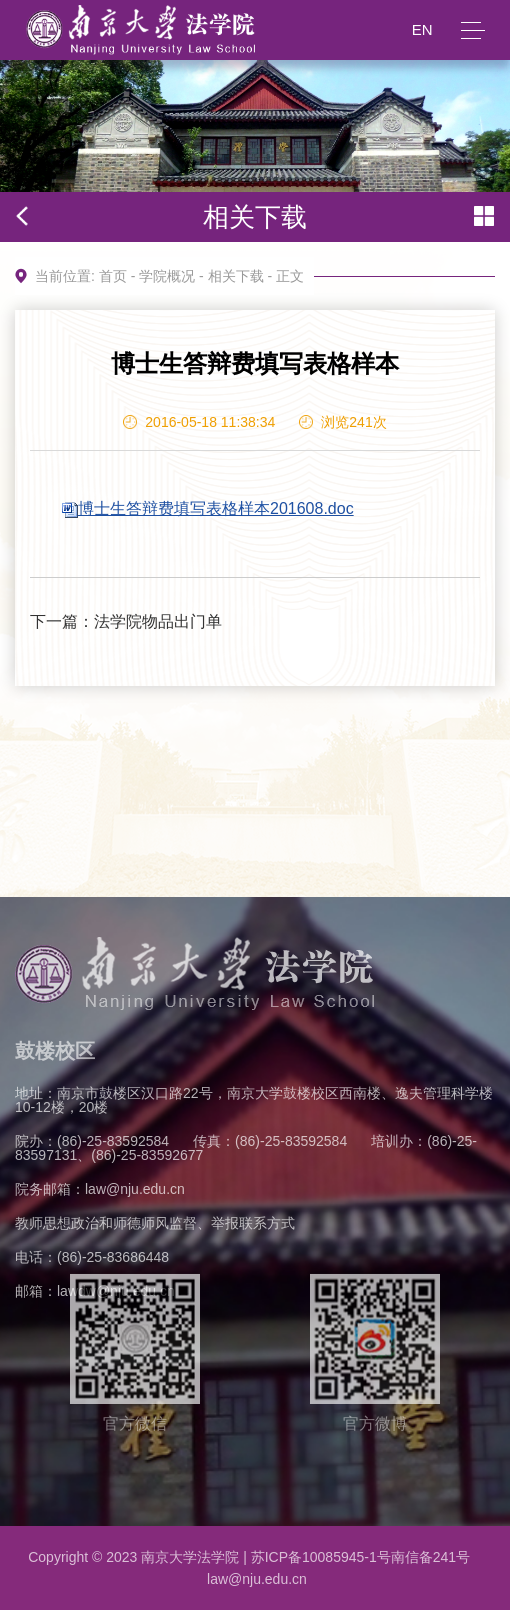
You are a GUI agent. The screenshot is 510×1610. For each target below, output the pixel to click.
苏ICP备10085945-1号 (321, 1557)
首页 (113, 276)
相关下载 (236, 276)
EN (422, 29)
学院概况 (167, 276)
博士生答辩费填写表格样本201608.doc (216, 508)
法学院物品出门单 (158, 621)
